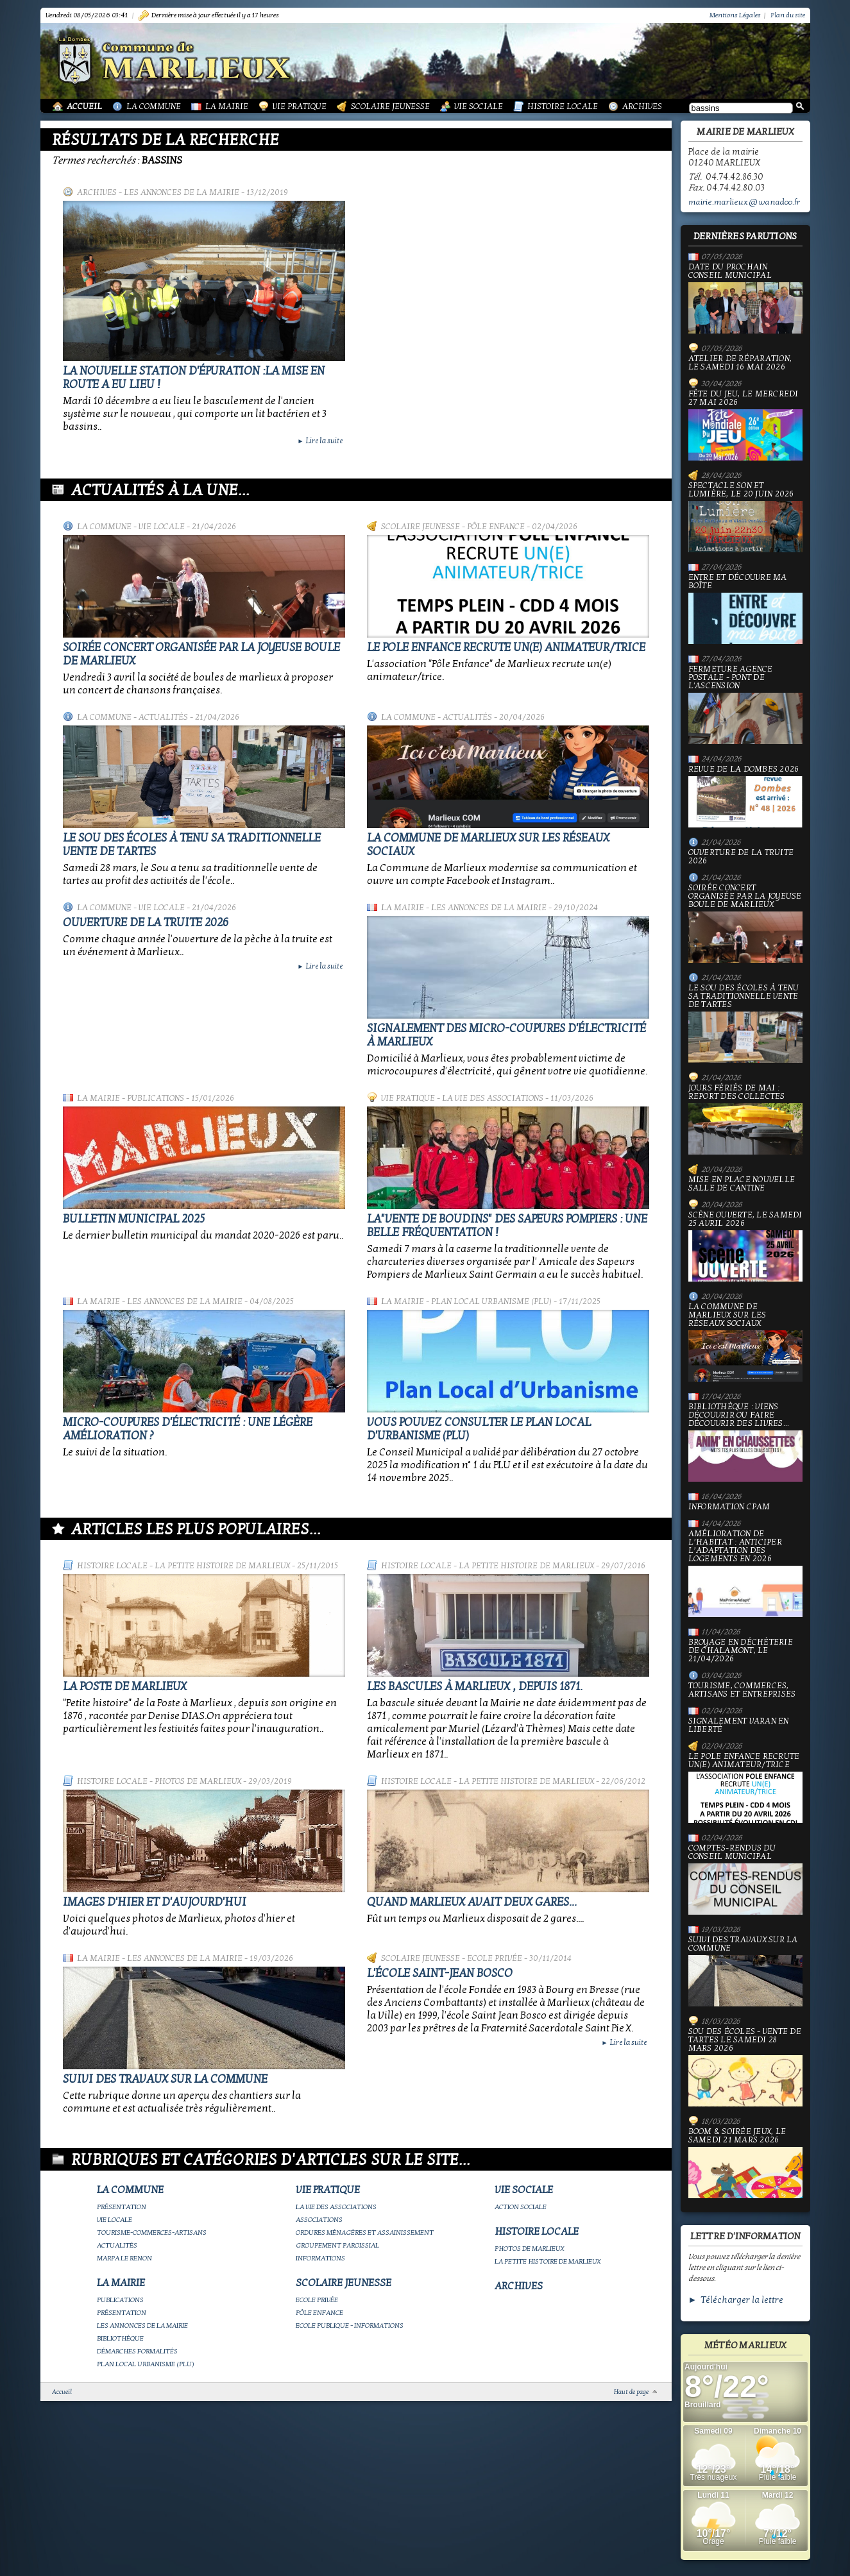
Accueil (84, 106)
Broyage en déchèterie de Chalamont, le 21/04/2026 (740, 1650)
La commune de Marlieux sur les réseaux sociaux (745, 1342)
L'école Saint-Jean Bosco (440, 1973)
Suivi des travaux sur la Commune (165, 2079)
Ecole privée (494, 1958)
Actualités (163, 717)
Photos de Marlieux (198, 1781)
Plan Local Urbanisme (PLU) (491, 1301)
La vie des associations (492, 1098)
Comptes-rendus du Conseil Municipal (745, 1879)
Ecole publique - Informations (350, 2325)
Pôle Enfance (496, 526)
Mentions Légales (735, 15)
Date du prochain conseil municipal (745, 298)
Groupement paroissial (337, 2245)
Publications (155, 1098)
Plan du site (787, 15)
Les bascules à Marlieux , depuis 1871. (474, 1686)
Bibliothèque (120, 2338)
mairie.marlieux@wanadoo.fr (744, 202)
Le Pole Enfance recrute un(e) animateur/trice (506, 647)
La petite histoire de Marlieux (222, 1566)
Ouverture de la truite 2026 (145, 922)
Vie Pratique (300, 106)
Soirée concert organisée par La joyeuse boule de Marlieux (745, 923)
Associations (319, 2220)
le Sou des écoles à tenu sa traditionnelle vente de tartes (745, 1023)
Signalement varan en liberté (738, 1725)
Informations (320, 2258)
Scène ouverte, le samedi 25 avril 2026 (745, 1246)
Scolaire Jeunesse (390, 106)
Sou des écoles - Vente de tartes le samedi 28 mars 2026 (745, 2067)
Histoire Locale (562, 106)
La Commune (153, 106)
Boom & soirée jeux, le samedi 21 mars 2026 (745, 2163)
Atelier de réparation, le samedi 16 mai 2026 (740, 363)
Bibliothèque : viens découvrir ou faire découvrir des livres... (745, 1442)
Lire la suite (320, 440)
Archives (642, 106)
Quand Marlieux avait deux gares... (472, 1902)
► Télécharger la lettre (736, 2299)
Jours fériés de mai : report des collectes (745, 1119)
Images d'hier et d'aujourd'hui (154, 1902)
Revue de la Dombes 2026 (745, 796)
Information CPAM (729, 1507)
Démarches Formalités (137, 2351)
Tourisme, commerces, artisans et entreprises (742, 1690)
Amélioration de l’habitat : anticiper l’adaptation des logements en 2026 (745, 1573)
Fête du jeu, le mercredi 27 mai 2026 (745, 425)
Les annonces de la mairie (181, 192)
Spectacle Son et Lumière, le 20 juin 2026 (745, 517)
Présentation (121, 2207)
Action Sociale (521, 2207)
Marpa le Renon (124, 2258)
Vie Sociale (478, 106)
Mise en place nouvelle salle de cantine (741, 1184)
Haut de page (631, 2392)
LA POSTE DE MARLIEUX (125, 1686)
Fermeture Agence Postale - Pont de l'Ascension (745, 704)
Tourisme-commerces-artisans (152, 2232)
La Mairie (226, 106)
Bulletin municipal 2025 (134, 1219)
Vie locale (162, 526)
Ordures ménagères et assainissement (365, 2232)
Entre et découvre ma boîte (745, 608)
